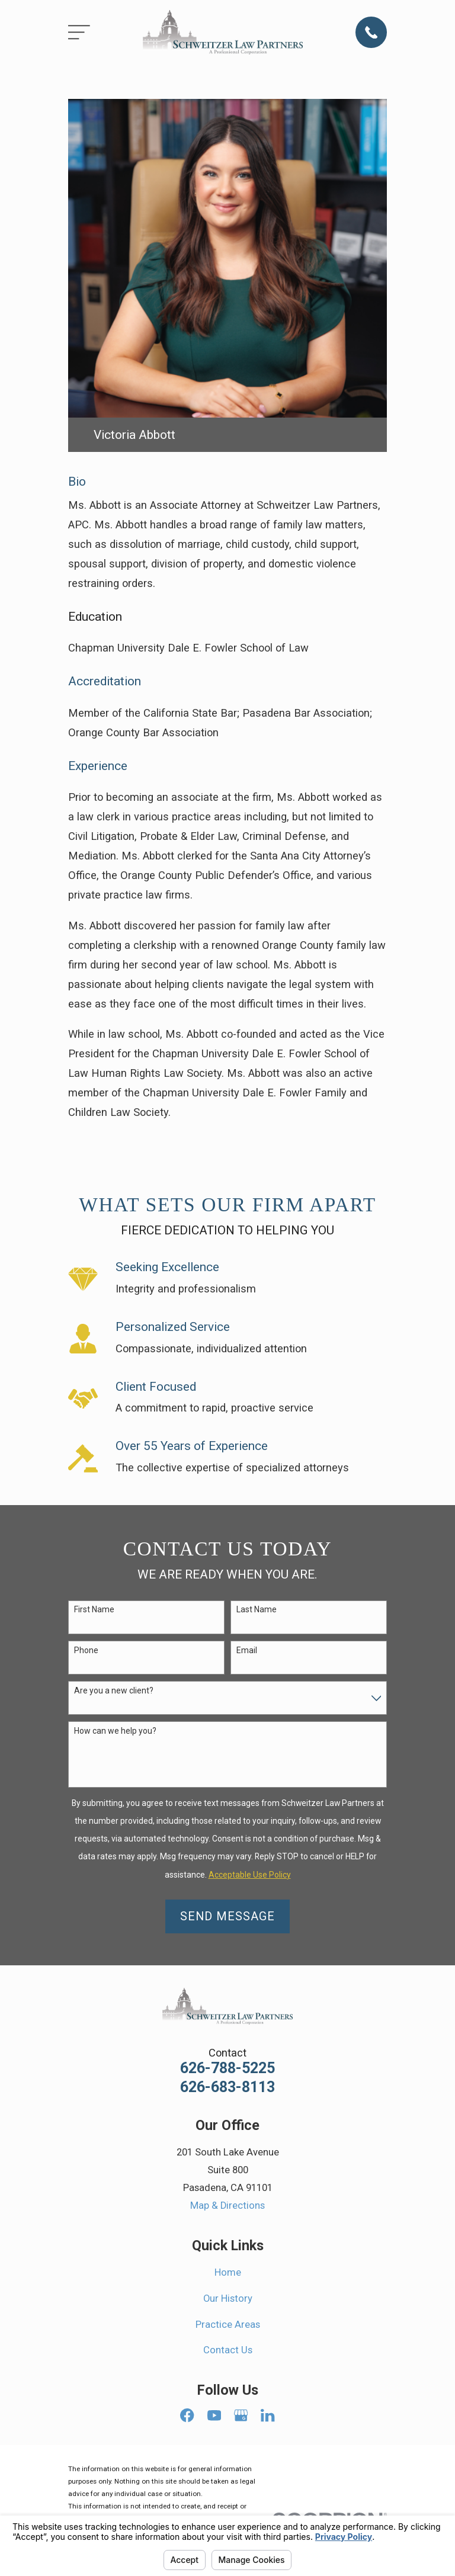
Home (227, 2272)
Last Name (256, 1609)
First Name (94, 1609)
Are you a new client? (113, 1690)
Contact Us (227, 2350)
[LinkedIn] (267, 2415)
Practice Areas (228, 2324)
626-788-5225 (227, 2068)
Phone (86, 1650)
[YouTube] (214, 2415)
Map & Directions (227, 2205)
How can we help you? (115, 1730)
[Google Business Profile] (241, 2415)
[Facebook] (187, 2415)
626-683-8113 (227, 2087)
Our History (227, 2298)
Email (246, 1650)
